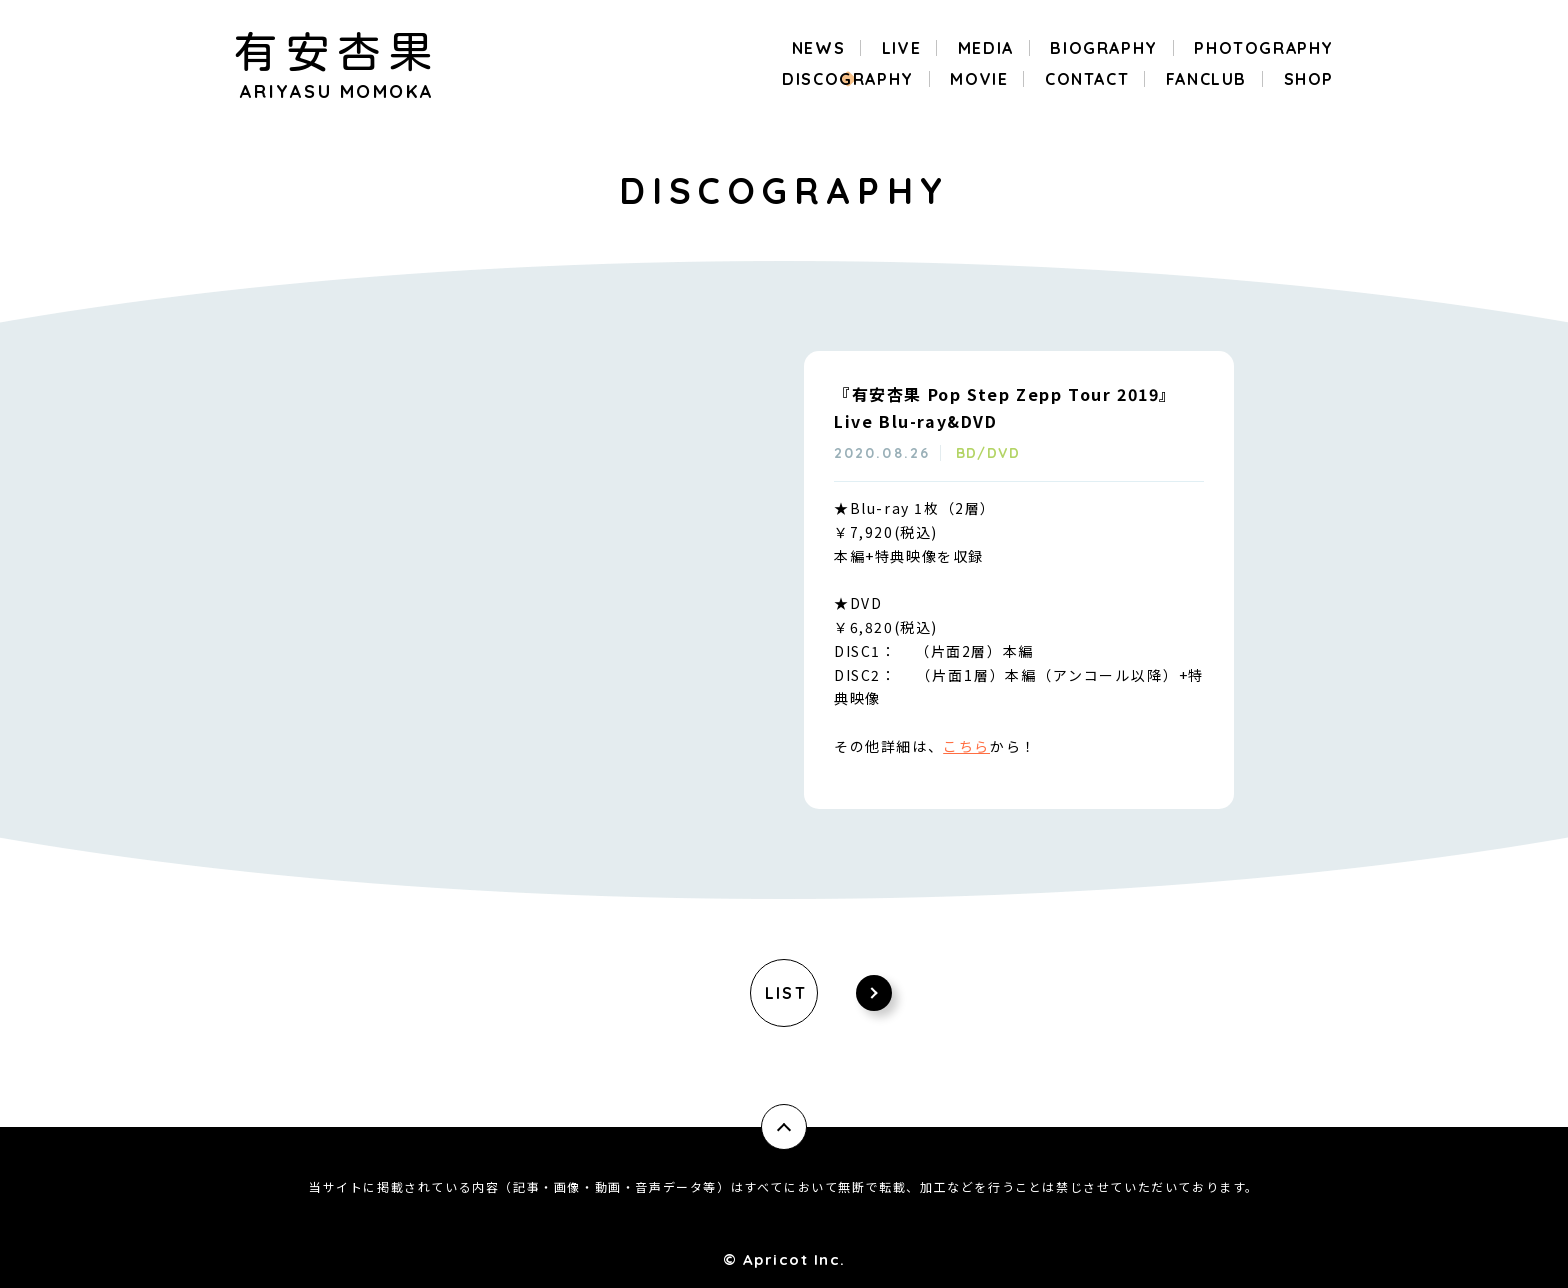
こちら (966, 746)
